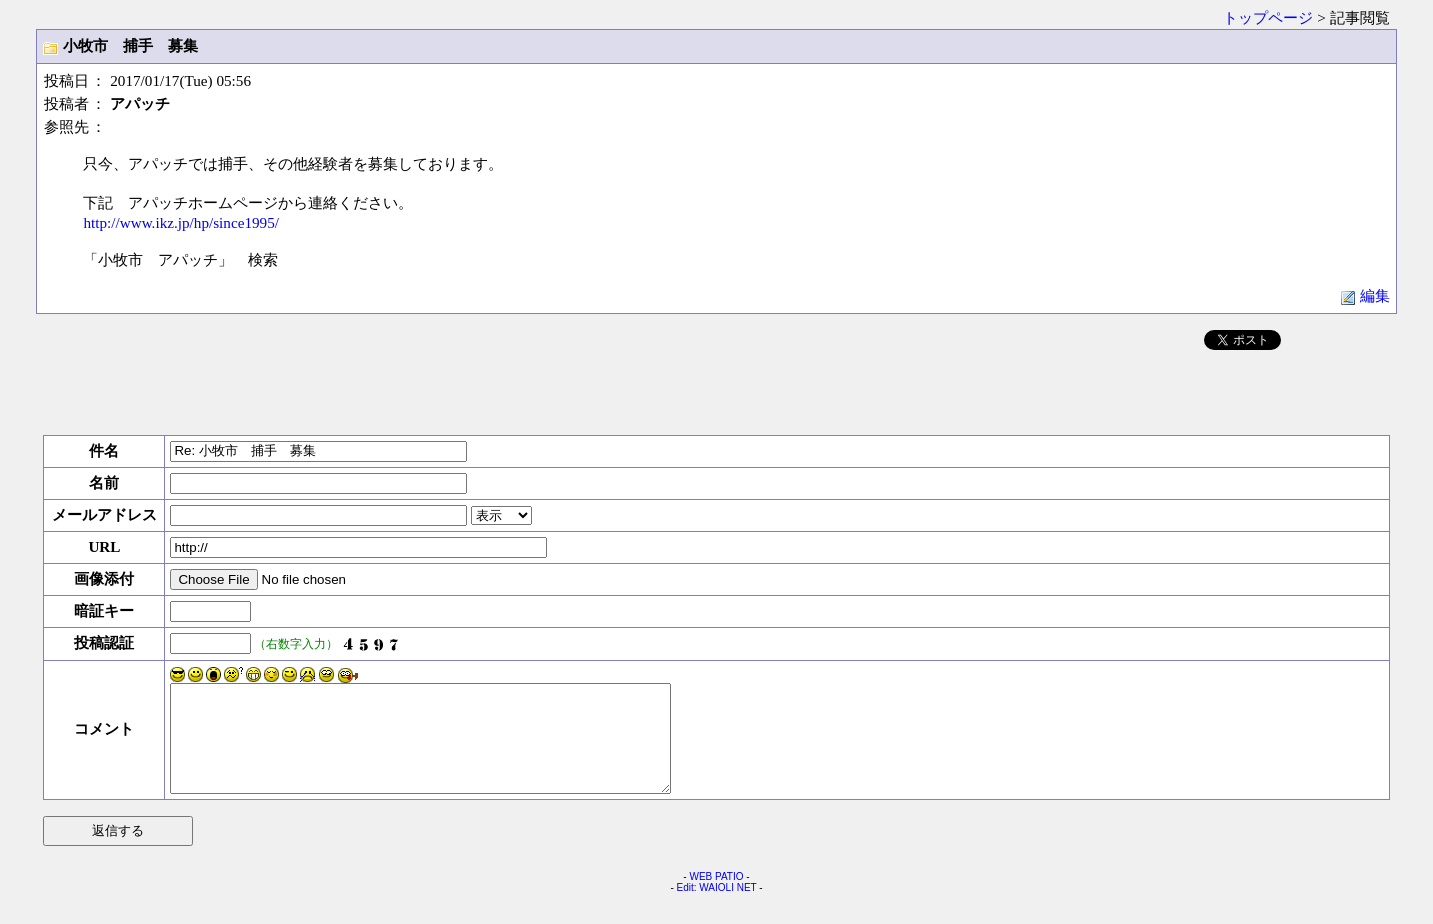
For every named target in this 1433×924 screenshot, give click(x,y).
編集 (1365, 295)
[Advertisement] (717, 389)
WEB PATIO (716, 897)
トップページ (1268, 17)
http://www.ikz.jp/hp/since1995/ (181, 222)
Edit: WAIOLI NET (716, 908)
